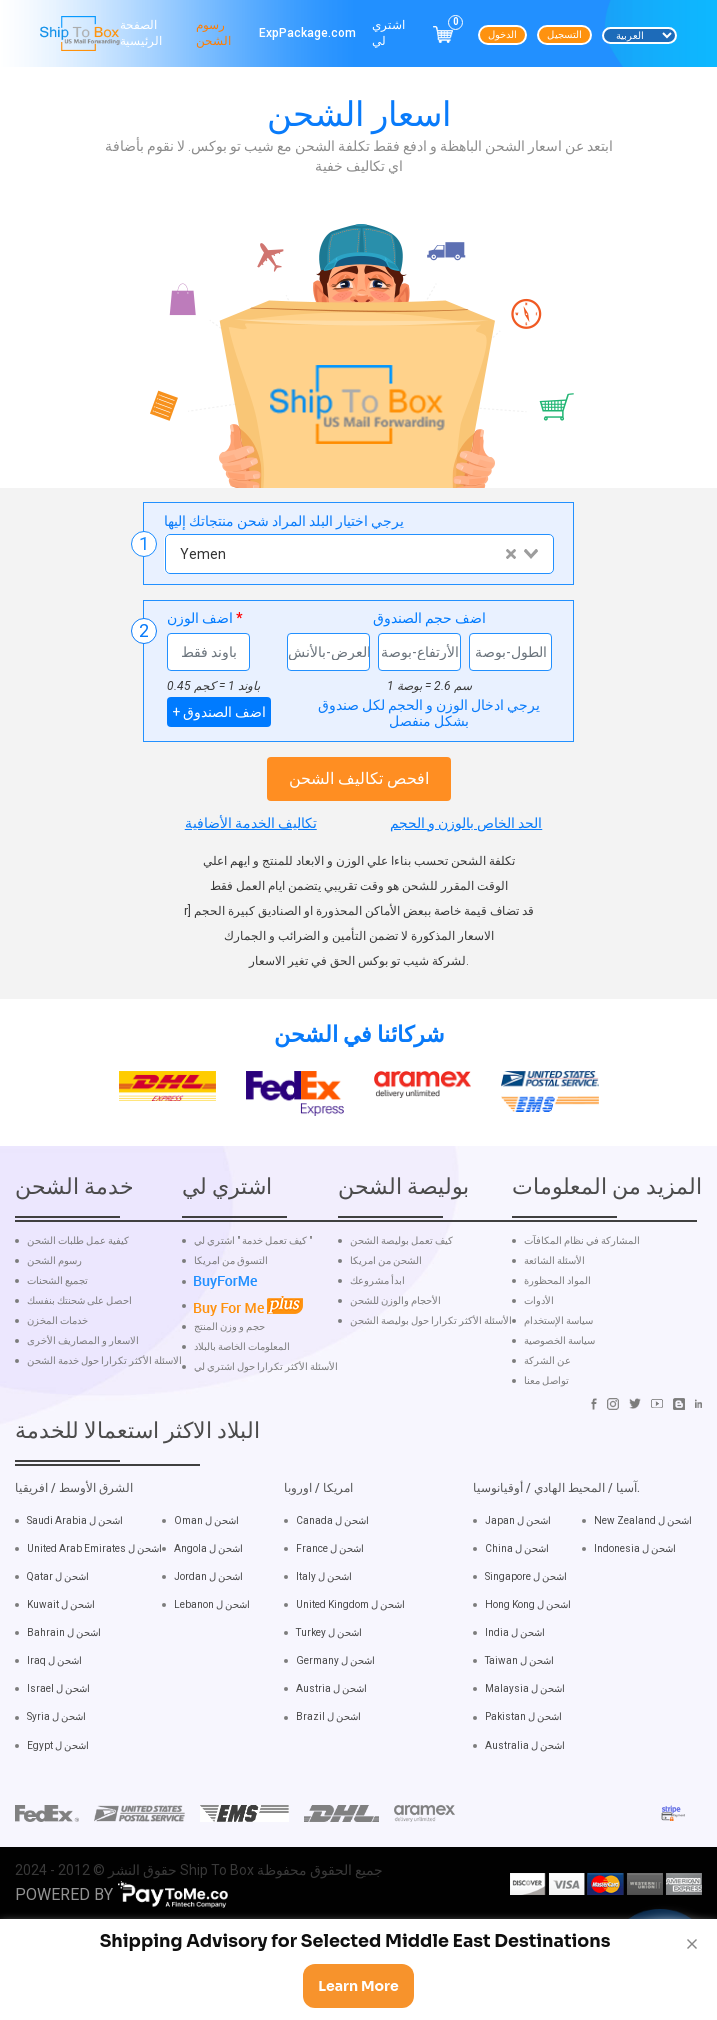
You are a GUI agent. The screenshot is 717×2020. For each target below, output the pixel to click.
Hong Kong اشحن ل (528, 1646)
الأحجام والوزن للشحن (395, 1343)
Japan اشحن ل (518, 1562)
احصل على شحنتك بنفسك (79, 1343)
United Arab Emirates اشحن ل (94, 1590)
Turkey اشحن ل (329, 1674)
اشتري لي (388, 33)
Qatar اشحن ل (58, 1618)
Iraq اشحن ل (54, 1703)
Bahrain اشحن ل (64, 1674)
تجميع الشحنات (57, 1323)
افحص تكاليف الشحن (359, 778)
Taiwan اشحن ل (519, 1703)
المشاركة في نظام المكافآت (582, 1283)
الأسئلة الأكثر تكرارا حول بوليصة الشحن (431, 1363)
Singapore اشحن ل (526, 1618)
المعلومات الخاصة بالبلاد (242, 1390)
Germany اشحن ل (335, 1703)
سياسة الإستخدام (558, 1363)
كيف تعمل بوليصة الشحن (401, 1283)
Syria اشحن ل (56, 1759)
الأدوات (539, 1343)
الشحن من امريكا (386, 1303)
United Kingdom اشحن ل (350, 1646)
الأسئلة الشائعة (554, 1303)
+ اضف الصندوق (219, 712)
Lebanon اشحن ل (212, 1646)
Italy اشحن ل (324, 1618)
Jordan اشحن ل (208, 1618)
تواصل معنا (546, 1423)
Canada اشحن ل (332, 1562)
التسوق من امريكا (231, 1303)
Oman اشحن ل (206, 1562)
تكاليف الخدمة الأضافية (251, 823)
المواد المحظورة (557, 1323)
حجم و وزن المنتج (229, 1370)
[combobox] (358, 554)
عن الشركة (547, 1403)
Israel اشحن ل (58, 1731)
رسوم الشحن (213, 33)
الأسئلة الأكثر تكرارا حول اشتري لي (266, 1410)
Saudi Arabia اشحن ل (75, 1562)
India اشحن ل (515, 1674)
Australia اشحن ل (525, 1787)
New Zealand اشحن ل (643, 1562)
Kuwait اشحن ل (61, 1646)
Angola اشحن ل (208, 1590)
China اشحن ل (517, 1590)
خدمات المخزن (57, 1363)
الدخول (502, 34)
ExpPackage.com (307, 33)
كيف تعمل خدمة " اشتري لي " (253, 1283)
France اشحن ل (330, 1590)
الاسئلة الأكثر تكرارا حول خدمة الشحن (104, 1403)
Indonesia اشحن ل (635, 1590)
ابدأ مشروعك (377, 1323)
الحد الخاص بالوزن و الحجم (466, 823)
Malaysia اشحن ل (525, 1731)
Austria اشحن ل (331, 1731)
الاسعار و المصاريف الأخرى (83, 1383)
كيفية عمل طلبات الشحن (78, 1283)
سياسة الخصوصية (559, 1383)
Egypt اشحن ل (58, 1787)
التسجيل (564, 34)
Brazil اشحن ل (328, 1759)
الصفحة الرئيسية (141, 33)
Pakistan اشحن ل (523, 1759)
